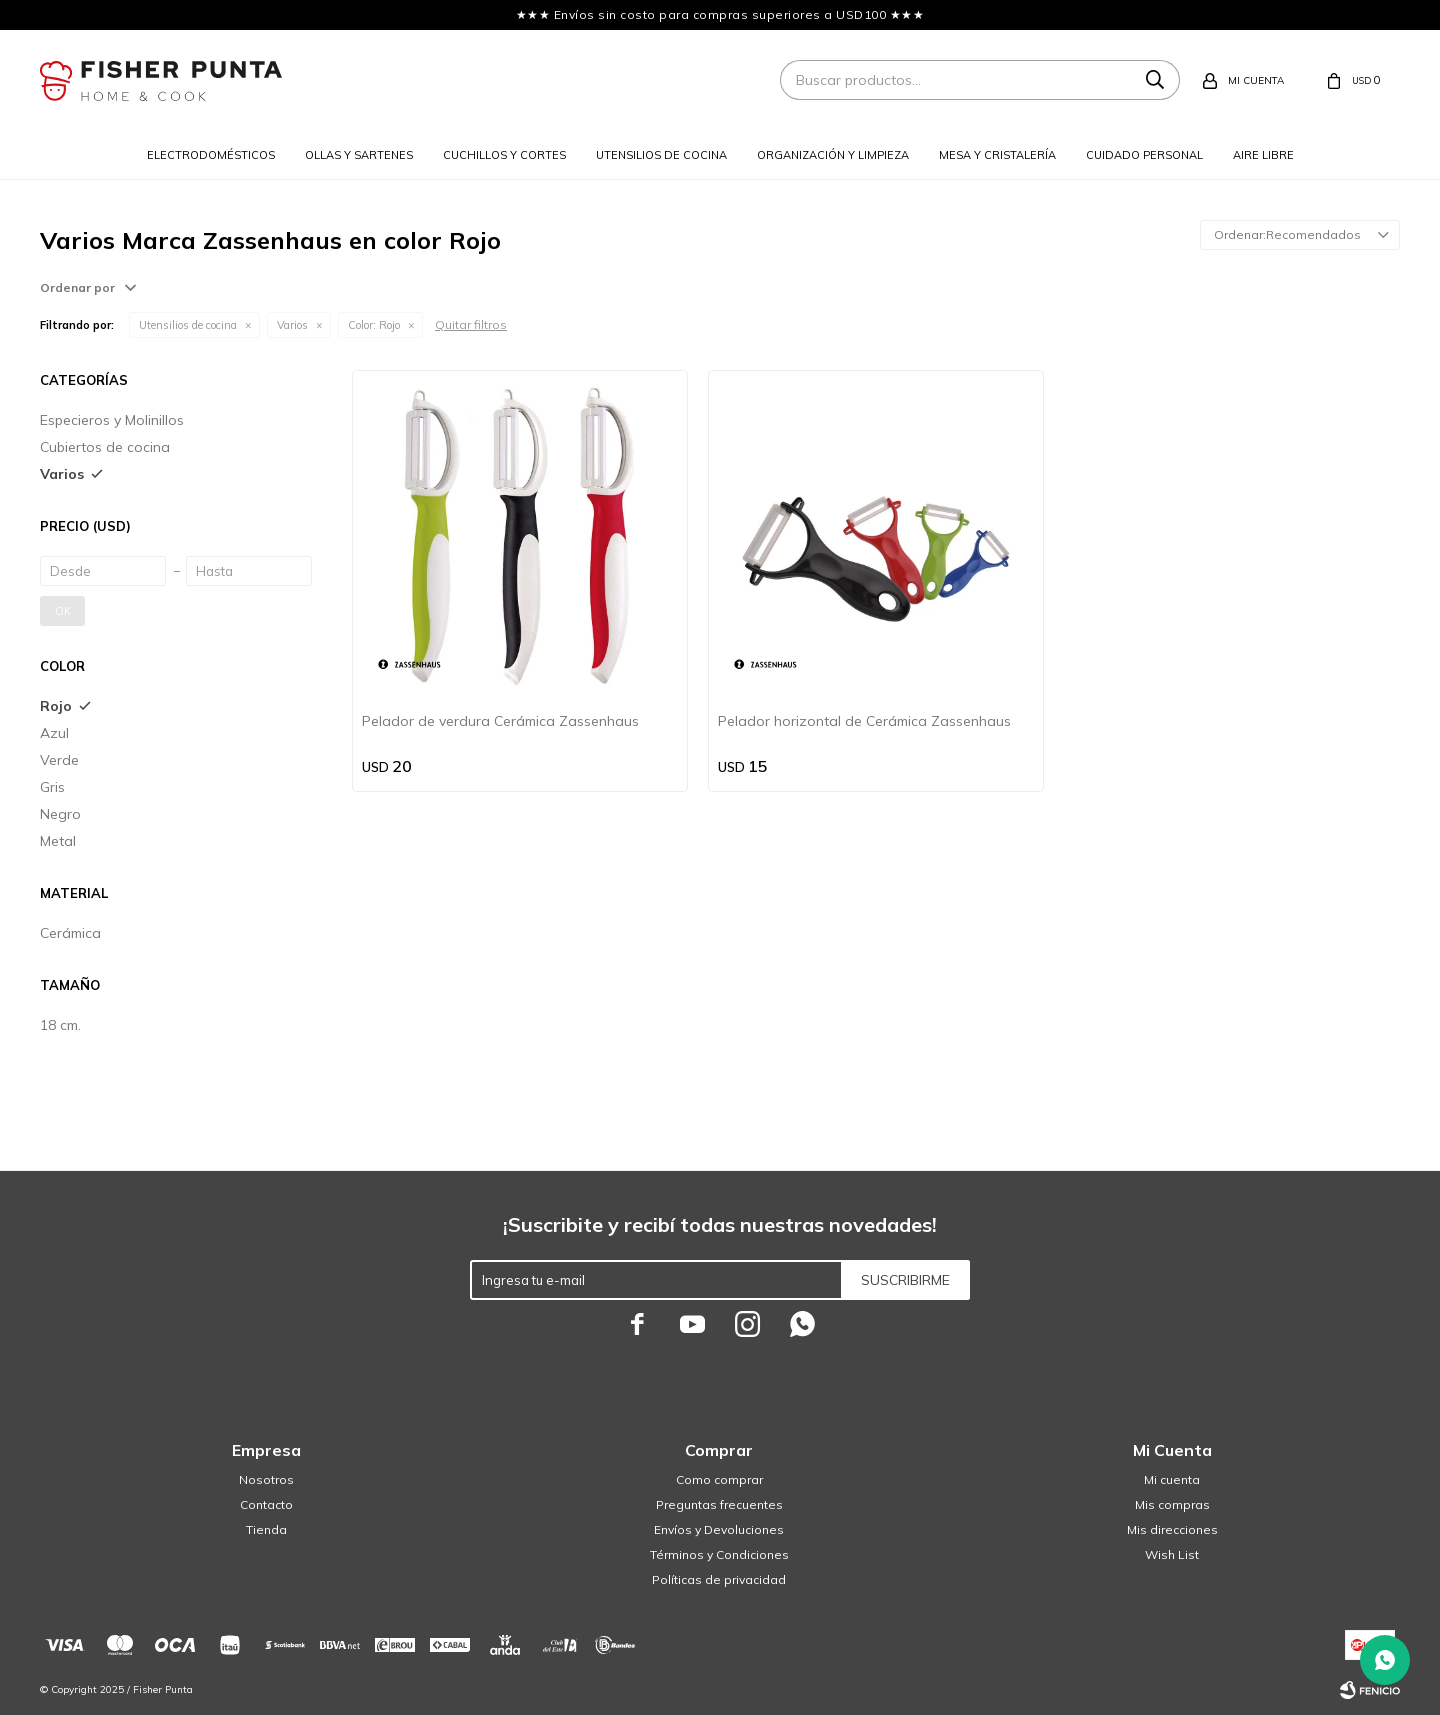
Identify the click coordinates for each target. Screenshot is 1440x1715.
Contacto (266, 1504)
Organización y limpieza (833, 155)
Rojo (374, 325)
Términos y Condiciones (719, 1554)
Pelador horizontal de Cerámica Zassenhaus (864, 721)
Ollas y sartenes (359, 155)
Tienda (266, 1529)
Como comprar (719, 1479)
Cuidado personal (1144, 155)
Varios (292, 325)
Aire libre (1263, 155)
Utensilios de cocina (661, 155)
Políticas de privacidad (719, 1579)
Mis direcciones (1172, 1529)
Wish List (1172, 1554)
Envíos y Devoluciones (719, 1529)
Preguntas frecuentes (719, 1504)
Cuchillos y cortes (504, 155)
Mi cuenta (1172, 1479)
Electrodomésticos (211, 155)
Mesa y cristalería (997, 155)
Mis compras (1172, 1504)
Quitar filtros (471, 324)
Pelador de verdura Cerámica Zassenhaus (500, 721)
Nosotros (266, 1479)
